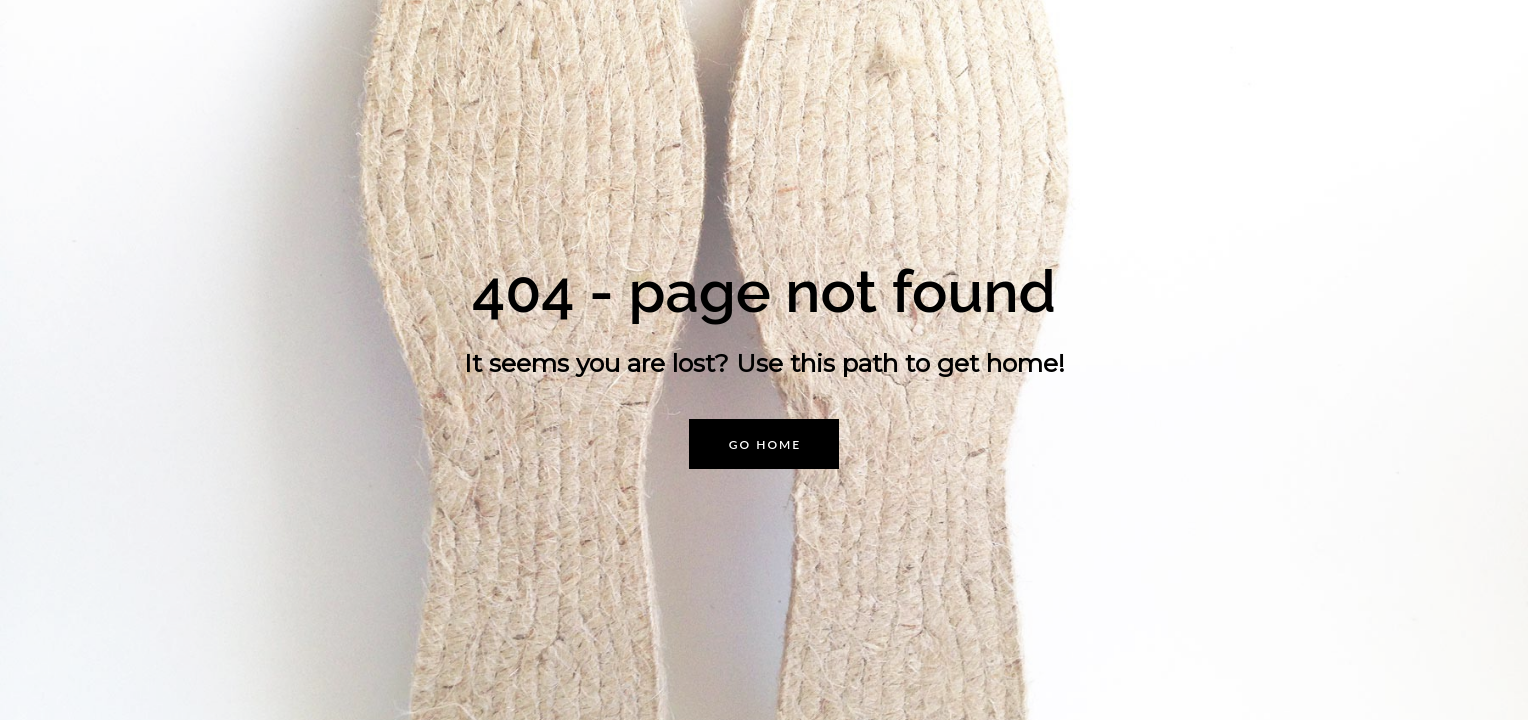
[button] (764, 444)
